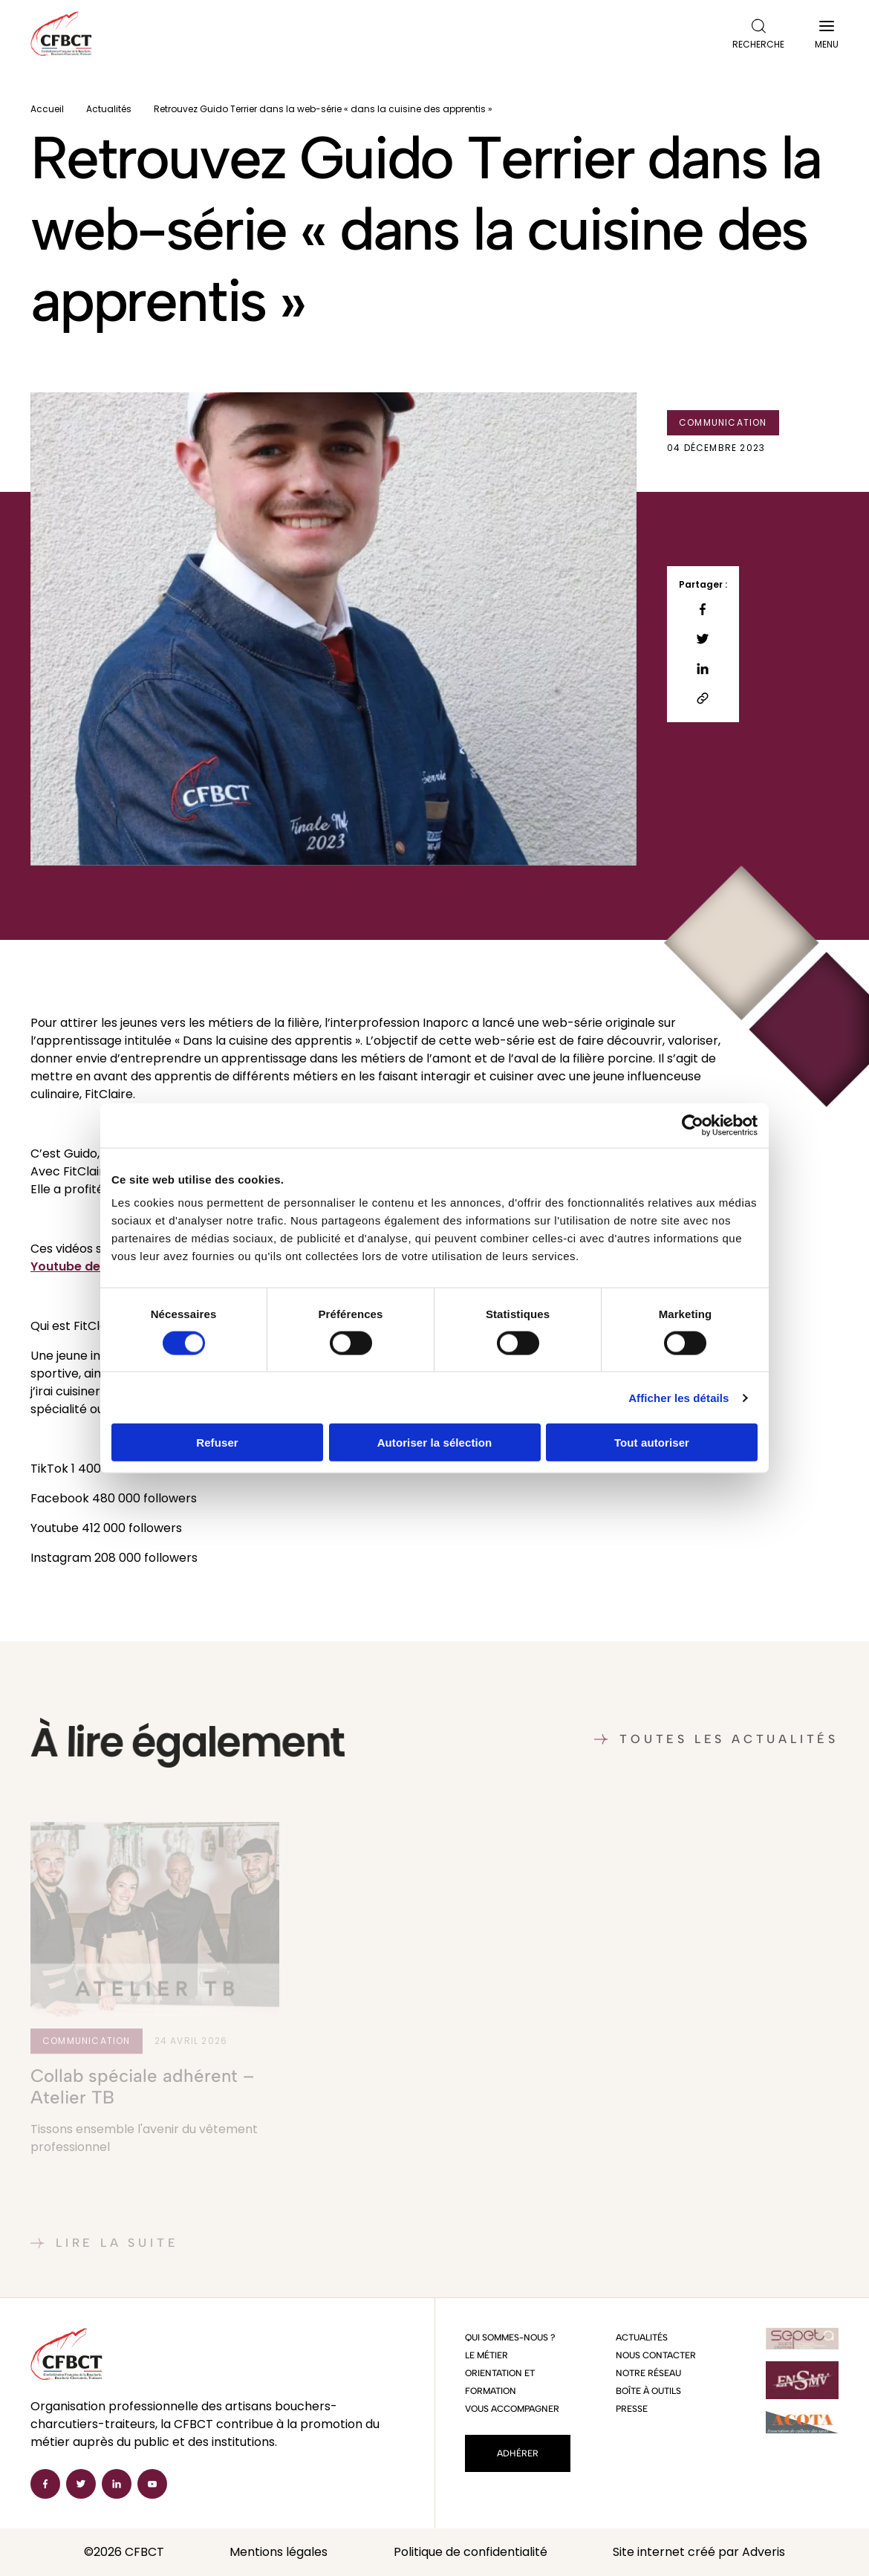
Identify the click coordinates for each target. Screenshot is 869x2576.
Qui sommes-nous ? (510, 2337)
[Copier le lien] (703, 698)
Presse (632, 2409)
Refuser (217, 1442)
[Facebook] (45, 2484)
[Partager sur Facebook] (703, 609)
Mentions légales (279, 2551)
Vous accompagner (512, 2409)
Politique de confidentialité (470, 2551)
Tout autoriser (651, 1442)
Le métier (486, 2355)
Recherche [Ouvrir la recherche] (758, 35)
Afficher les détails (678, 1397)
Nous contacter (656, 2355)
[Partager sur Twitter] (703, 639)
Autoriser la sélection (434, 1442)
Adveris (763, 2551)
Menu (827, 38)
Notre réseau (648, 2373)
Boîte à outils (648, 2391)
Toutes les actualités (716, 1739)
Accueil (47, 109)
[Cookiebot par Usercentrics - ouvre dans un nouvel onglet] (693, 1125)
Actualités (108, 109)
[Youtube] (152, 2484)
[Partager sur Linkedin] (703, 669)
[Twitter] (81, 2484)
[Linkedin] (116, 2484)
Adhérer (517, 2453)
